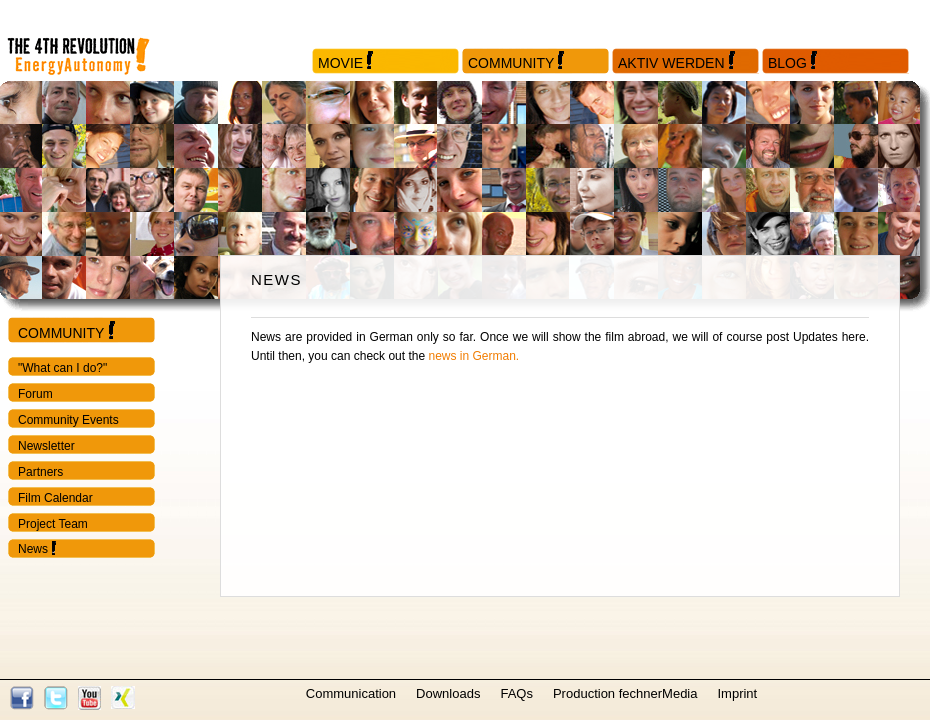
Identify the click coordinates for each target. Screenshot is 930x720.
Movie (340, 63)
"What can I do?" (62, 368)
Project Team (53, 524)
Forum (35, 394)
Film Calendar (55, 498)
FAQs (516, 693)
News (33, 549)
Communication (351, 693)
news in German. (473, 356)
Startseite (95, 40)
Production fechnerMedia (625, 693)
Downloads (448, 693)
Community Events (68, 420)
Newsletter (46, 446)
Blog (787, 63)
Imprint (737, 693)
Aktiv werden (671, 63)
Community (511, 63)
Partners (40, 472)
